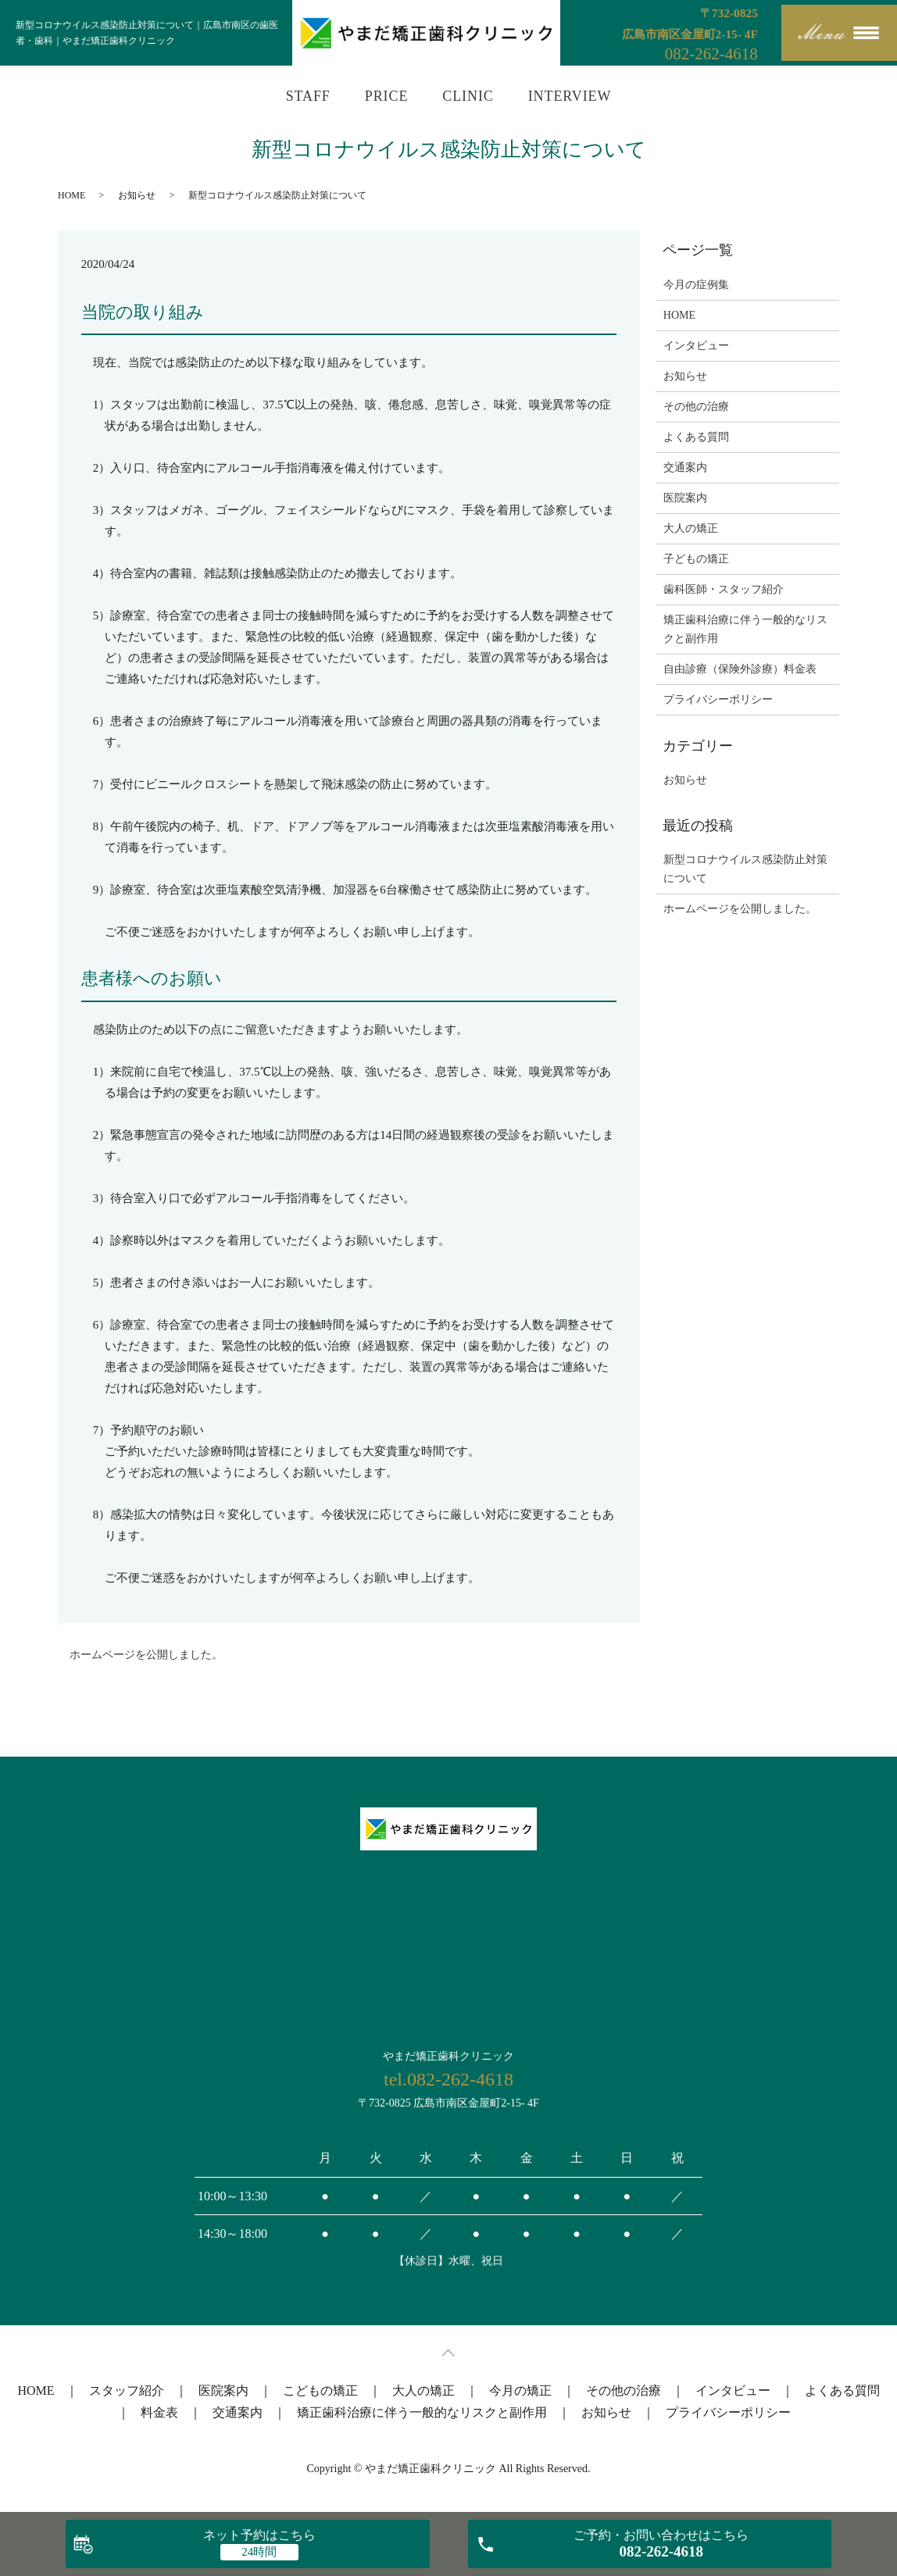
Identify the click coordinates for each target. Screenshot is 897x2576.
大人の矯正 (690, 528)
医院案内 (685, 498)
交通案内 (685, 467)
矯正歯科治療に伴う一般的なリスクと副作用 (745, 629)
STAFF (308, 96)
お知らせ (136, 195)
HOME (71, 195)
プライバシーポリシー (718, 699)
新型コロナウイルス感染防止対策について (745, 869)
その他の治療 (696, 406)
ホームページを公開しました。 (146, 1655)
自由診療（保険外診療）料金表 (740, 669)
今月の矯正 (520, 2390)
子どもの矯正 (696, 559)
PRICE (387, 96)
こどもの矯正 (320, 2390)
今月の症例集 (696, 285)
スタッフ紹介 (126, 2390)
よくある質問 (696, 437)
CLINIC (467, 96)
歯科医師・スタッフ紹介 (723, 589)
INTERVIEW (570, 96)
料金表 (159, 2412)
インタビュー (696, 345)
